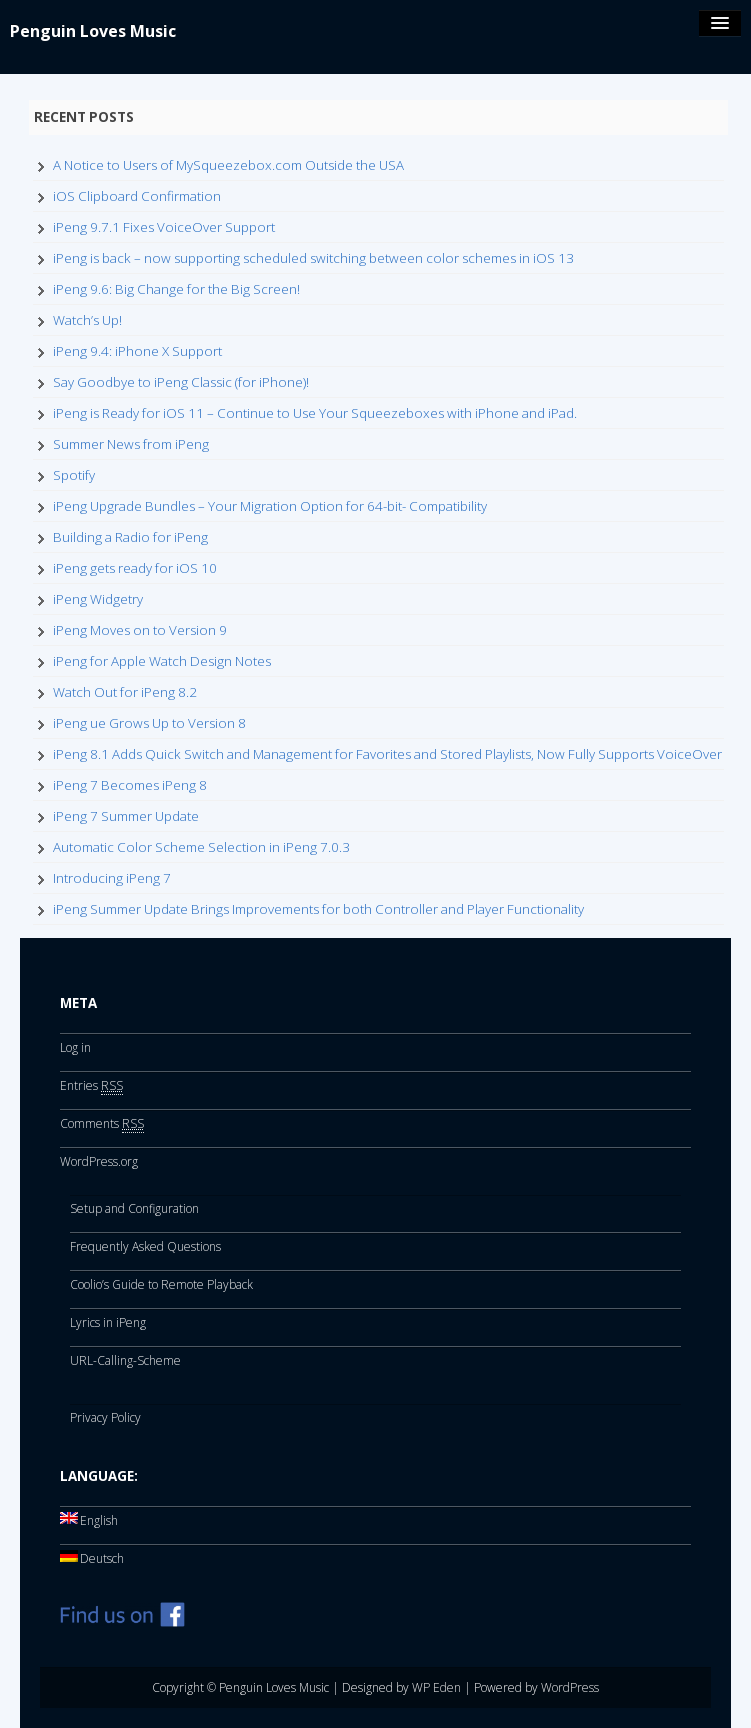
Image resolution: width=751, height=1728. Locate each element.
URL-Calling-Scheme (125, 1360)
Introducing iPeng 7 (112, 878)
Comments (102, 1124)
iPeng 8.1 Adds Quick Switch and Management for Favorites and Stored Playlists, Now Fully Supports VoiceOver (387, 754)
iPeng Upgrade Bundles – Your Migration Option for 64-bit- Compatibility (270, 506)
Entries (91, 1086)
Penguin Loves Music (93, 31)
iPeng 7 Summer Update (126, 816)
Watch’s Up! (87, 320)
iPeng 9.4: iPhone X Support (137, 351)
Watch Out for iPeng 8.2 (125, 692)
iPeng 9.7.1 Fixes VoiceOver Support (164, 227)
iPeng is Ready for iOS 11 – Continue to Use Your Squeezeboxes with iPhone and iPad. (315, 413)
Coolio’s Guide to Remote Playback (161, 1284)
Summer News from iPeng (131, 444)
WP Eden (436, 1687)
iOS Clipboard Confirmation (137, 196)
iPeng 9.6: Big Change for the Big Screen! (176, 289)
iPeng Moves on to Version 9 (140, 630)
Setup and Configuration (134, 1208)
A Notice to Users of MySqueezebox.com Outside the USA (228, 165)
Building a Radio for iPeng (130, 537)
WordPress (570, 1687)
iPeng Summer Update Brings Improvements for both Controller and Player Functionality (318, 909)
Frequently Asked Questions (145, 1246)
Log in (75, 1047)
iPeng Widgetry (98, 599)
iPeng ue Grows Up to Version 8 (149, 723)
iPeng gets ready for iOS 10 (135, 568)
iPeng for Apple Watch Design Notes (162, 661)
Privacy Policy (105, 1417)
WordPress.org (99, 1161)
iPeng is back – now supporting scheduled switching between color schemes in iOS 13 (313, 258)
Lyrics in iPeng (108, 1322)
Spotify (74, 475)
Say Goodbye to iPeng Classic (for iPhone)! (181, 382)
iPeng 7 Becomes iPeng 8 (130, 785)
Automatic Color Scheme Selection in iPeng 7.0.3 (201, 847)
